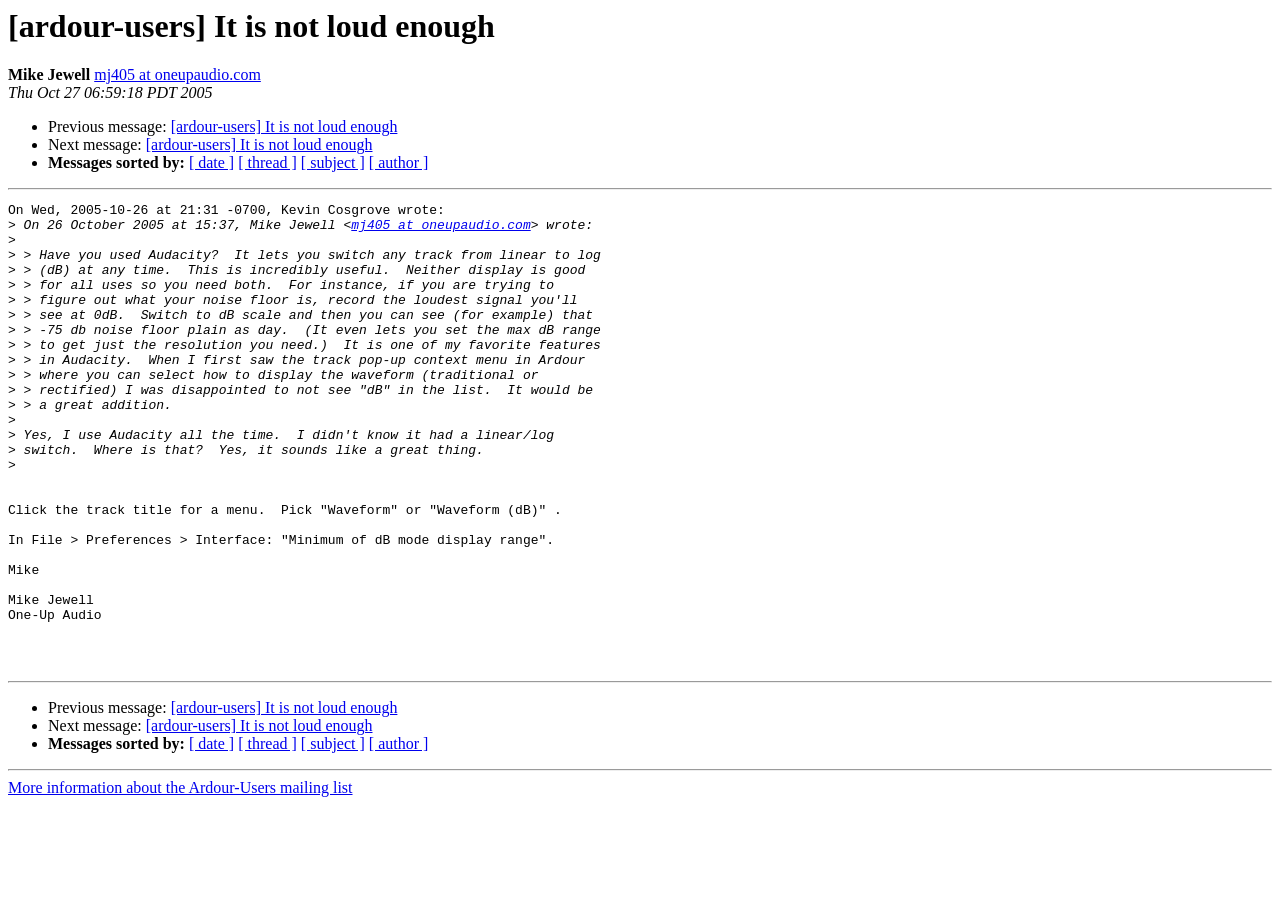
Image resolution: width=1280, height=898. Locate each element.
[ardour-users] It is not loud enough (284, 126)
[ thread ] (267, 162)
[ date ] (211, 162)
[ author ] (399, 162)
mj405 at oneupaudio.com (177, 74)
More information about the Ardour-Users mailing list (180, 880)
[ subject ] (333, 162)
